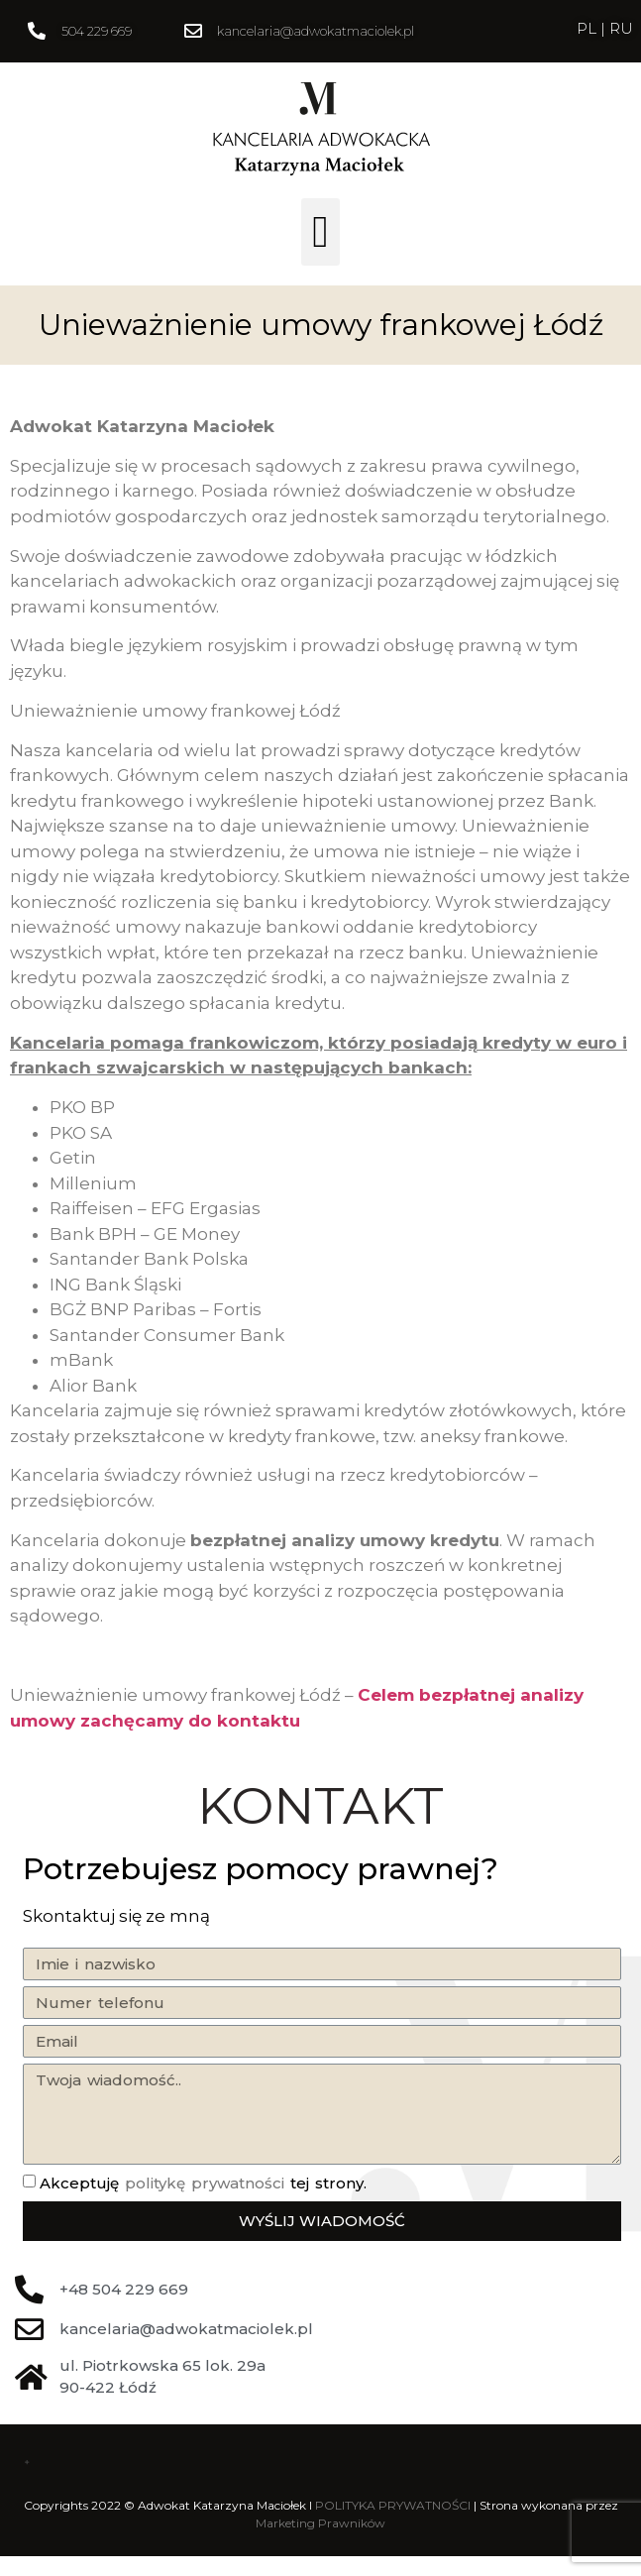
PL (588, 28)
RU (621, 28)
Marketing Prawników (320, 2523)
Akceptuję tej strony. (203, 2183)
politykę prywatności (204, 2183)
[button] (320, 232)
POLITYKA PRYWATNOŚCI (393, 2505)
